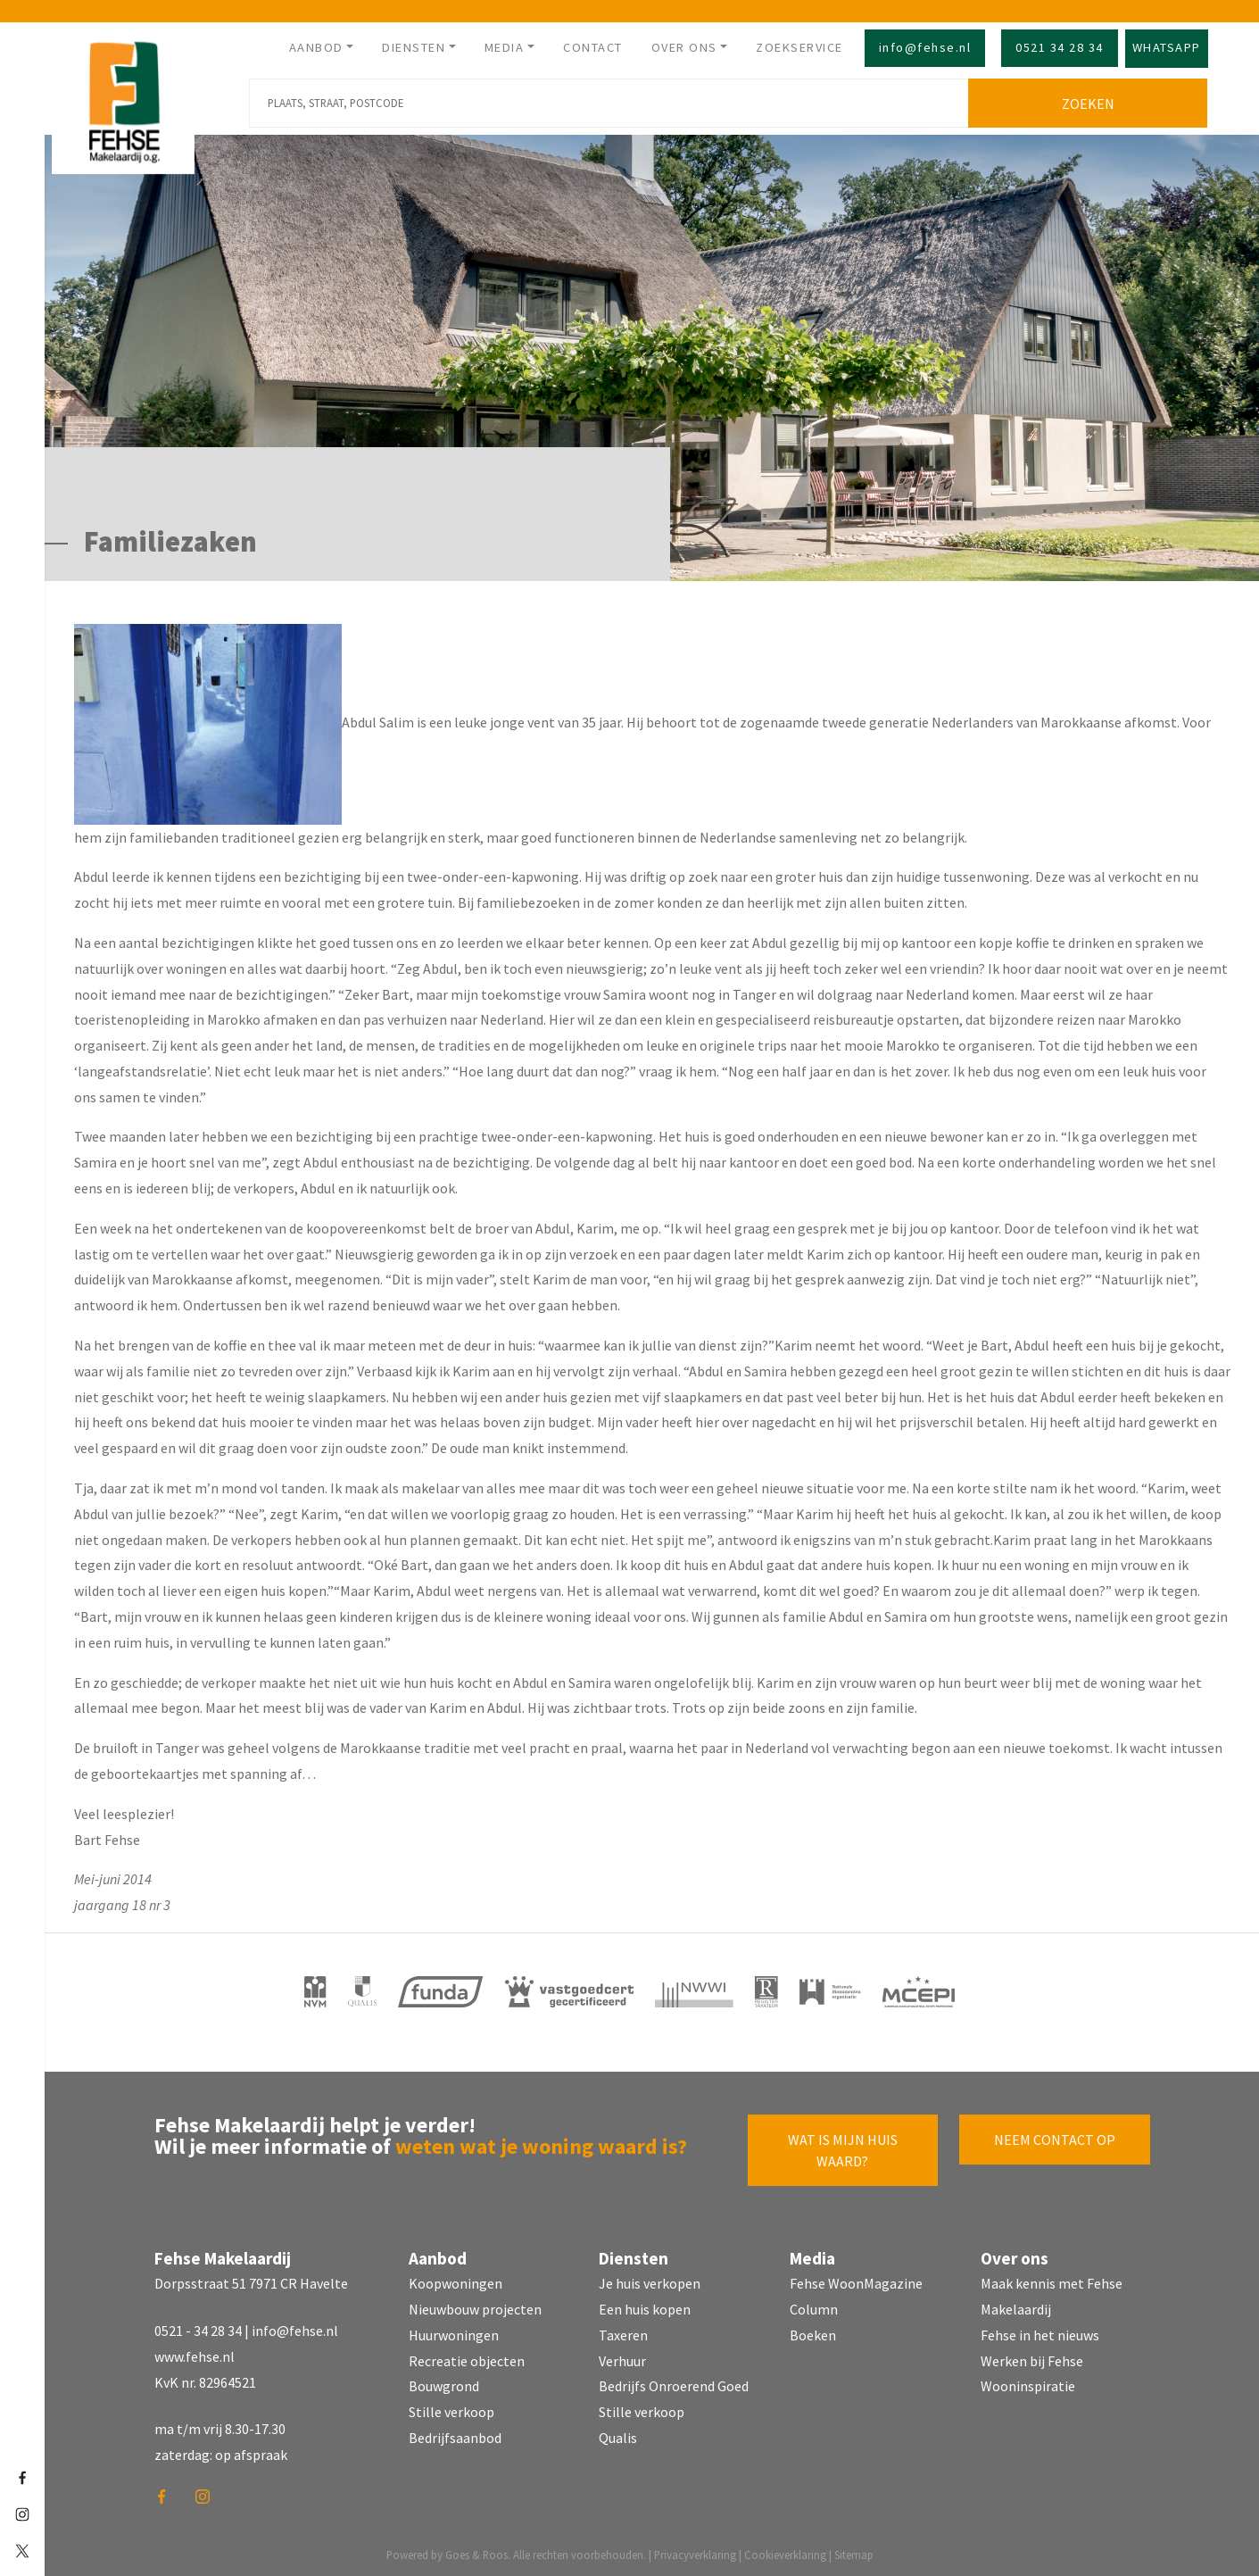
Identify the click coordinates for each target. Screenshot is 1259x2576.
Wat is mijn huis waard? (843, 2146)
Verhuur (622, 2357)
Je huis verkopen (649, 2280)
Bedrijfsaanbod (455, 2434)
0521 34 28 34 (1059, 47)
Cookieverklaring (785, 2551)
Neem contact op (1054, 2136)
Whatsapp (1166, 47)
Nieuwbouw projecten (475, 2305)
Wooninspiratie (1028, 2383)
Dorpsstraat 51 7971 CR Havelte (251, 2280)
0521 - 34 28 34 (198, 2327)
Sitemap (854, 2551)
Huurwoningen (454, 2331)
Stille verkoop (451, 2409)
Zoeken (1090, 100)
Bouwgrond (444, 2383)
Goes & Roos (476, 2551)
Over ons (684, 47)
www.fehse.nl (194, 2353)
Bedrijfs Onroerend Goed (674, 2383)
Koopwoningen (455, 2280)
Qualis (618, 2434)
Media (505, 47)
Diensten (413, 47)
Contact (593, 47)
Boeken (813, 2331)
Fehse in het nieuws (1040, 2331)
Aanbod (316, 47)
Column (814, 2305)
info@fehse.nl (925, 47)
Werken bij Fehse (1032, 2357)
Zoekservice (799, 47)
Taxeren (623, 2331)
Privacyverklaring (695, 2551)
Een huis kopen (645, 2305)
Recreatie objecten (467, 2357)
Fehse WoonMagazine (856, 2280)
